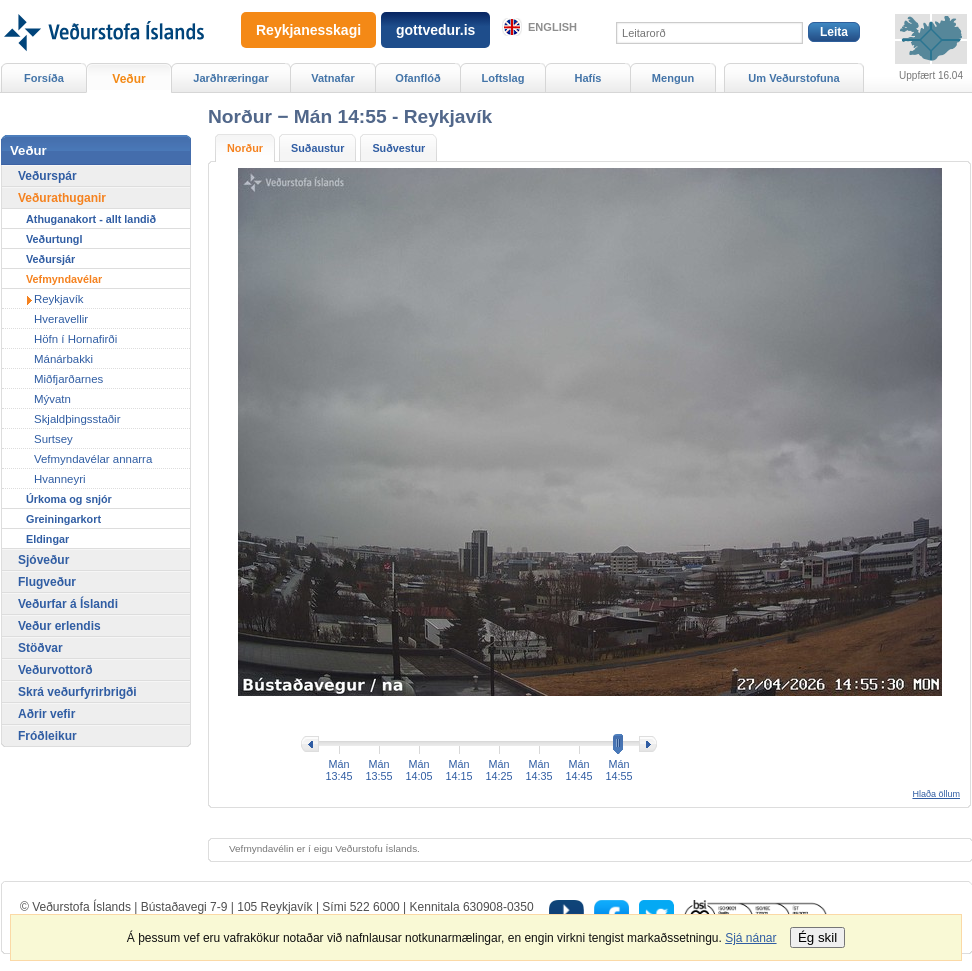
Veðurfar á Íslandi (68, 604)
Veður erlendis (59, 626)
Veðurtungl (54, 239)
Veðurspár (47, 176)
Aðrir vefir (46, 714)
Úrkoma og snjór (69, 499)
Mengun (673, 78)
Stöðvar (40, 648)
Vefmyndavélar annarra (93, 459)
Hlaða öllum (936, 794)
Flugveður (47, 582)
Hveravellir (61, 319)
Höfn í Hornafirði (75, 339)
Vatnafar (333, 78)
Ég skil (817, 937)
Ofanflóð (417, 78)
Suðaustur (317, 148)
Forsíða (44, 78)
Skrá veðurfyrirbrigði (77, 692)
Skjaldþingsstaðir (77, 419)
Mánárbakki (63, 359)
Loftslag (503, 78)
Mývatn (52, 399)
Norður (245, 148)
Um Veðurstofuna (793, 78)
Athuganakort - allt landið (91, 219)
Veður (128, 79)
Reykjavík (59, 299)
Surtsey (53, 439)
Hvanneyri (60, 479)
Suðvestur (398, 148)
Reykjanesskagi (308, 30)
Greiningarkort (63, 519)
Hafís (588, 78)
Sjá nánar (750, 938)
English (552, 27)
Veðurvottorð (55, 670)
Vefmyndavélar (64, 279)
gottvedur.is (435, 30)
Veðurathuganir (62, 198)
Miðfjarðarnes (68, 379)
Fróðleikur (47, 736)
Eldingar (47, 539)
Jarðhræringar (230, 78)
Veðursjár (50, 259)
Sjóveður (43, 560)
